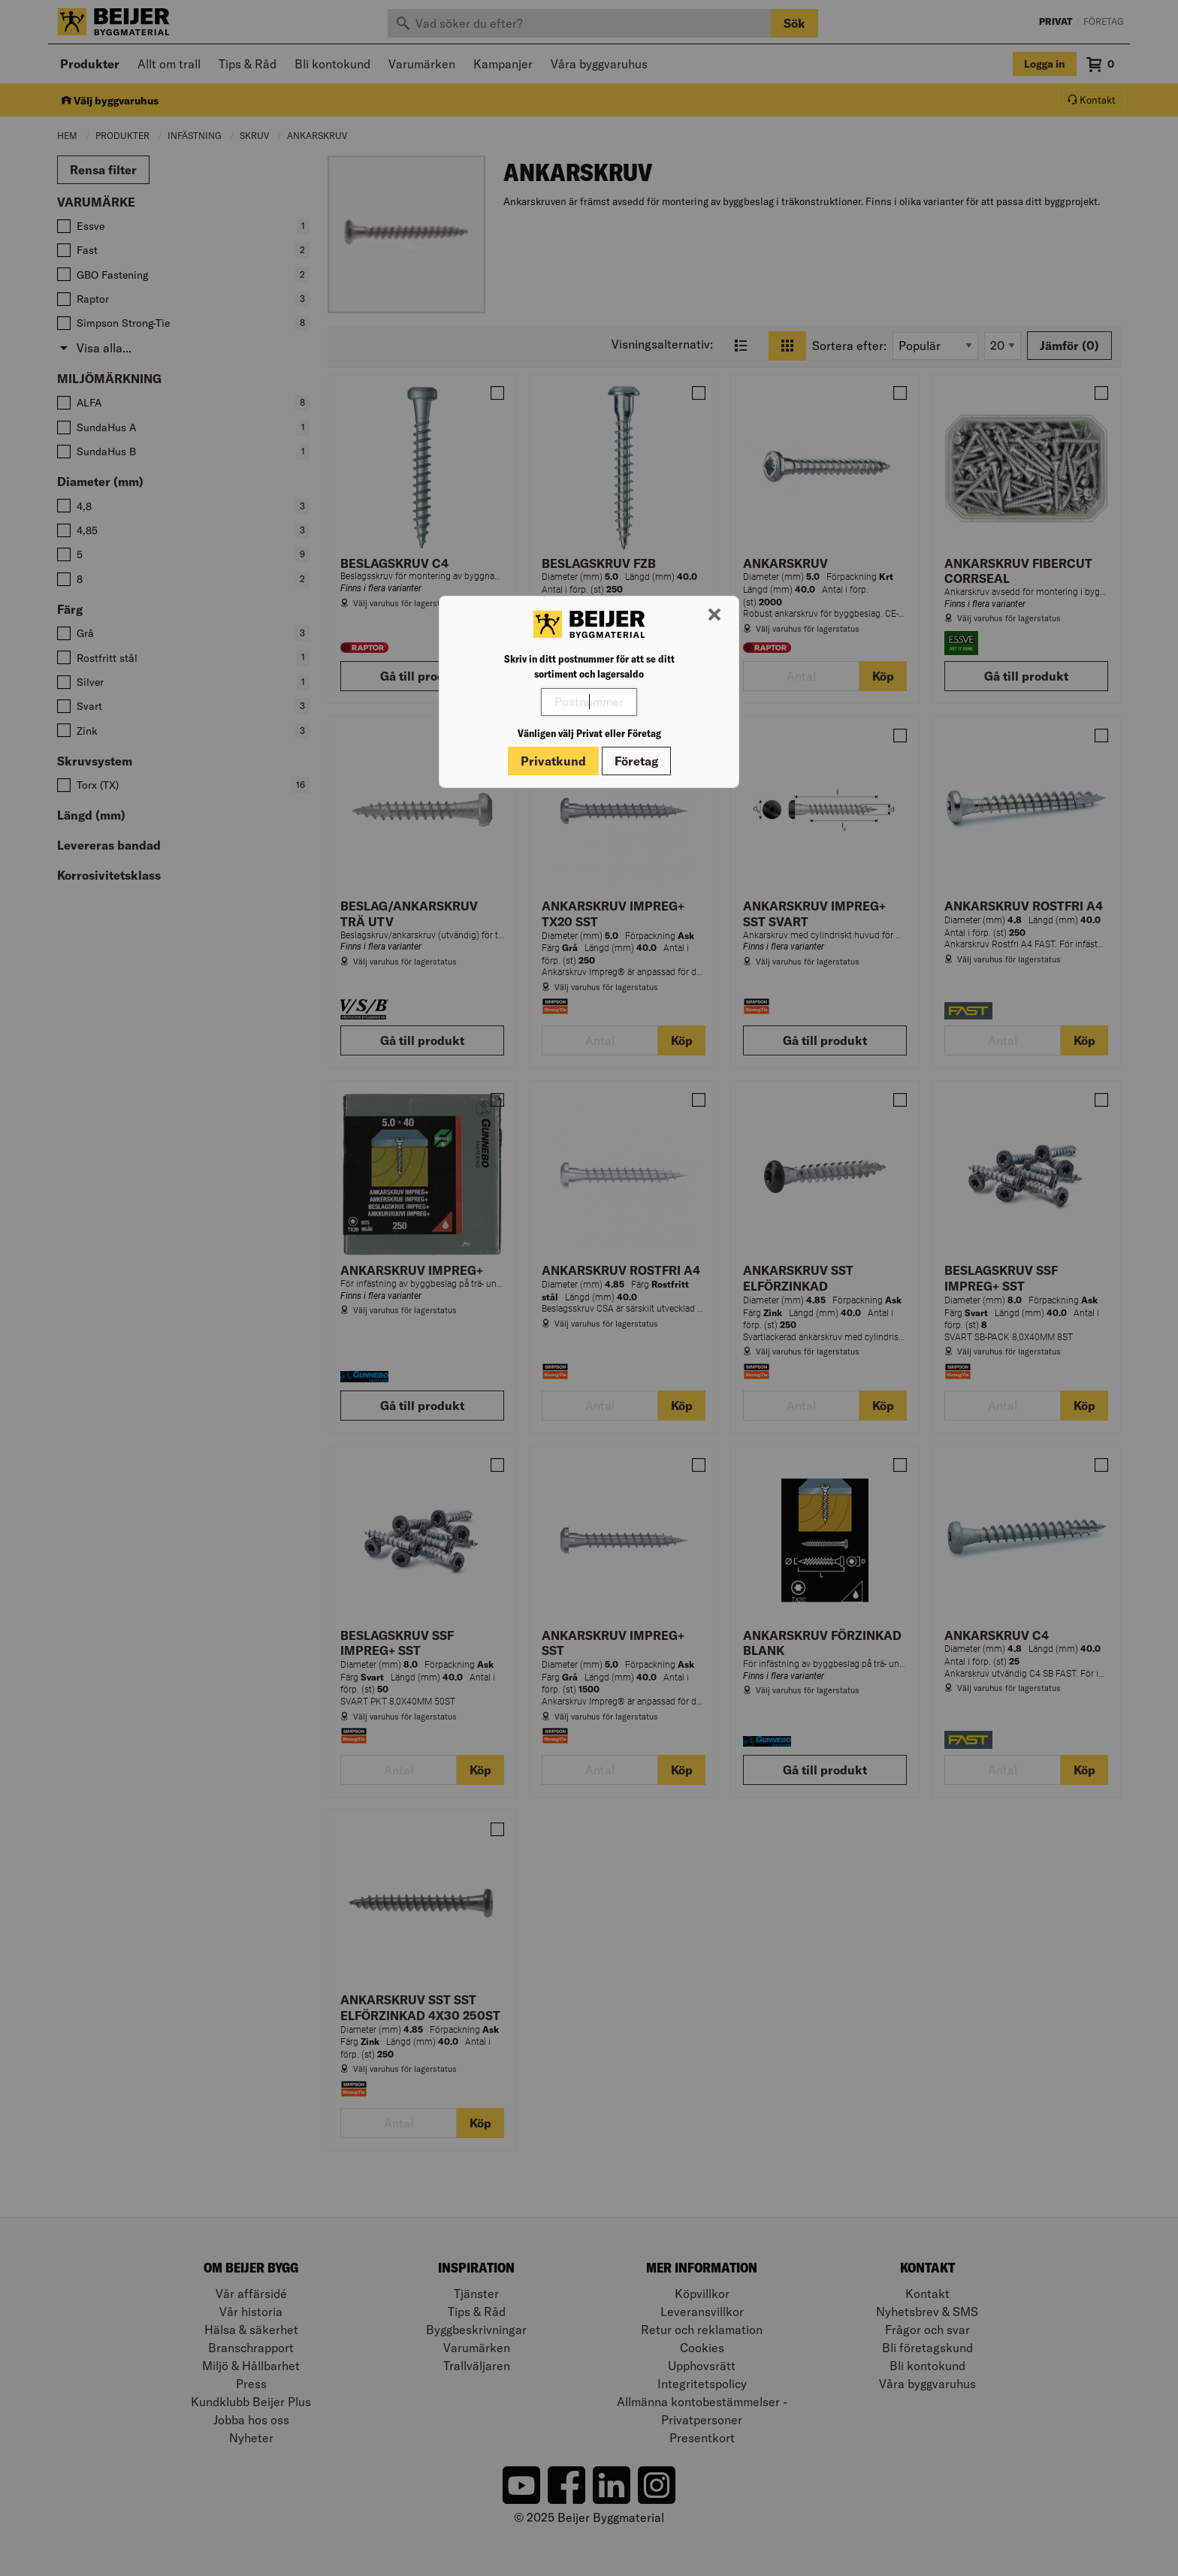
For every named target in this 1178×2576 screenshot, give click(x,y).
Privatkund (553, 761)
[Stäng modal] (714, 615)
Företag (636, 761)
